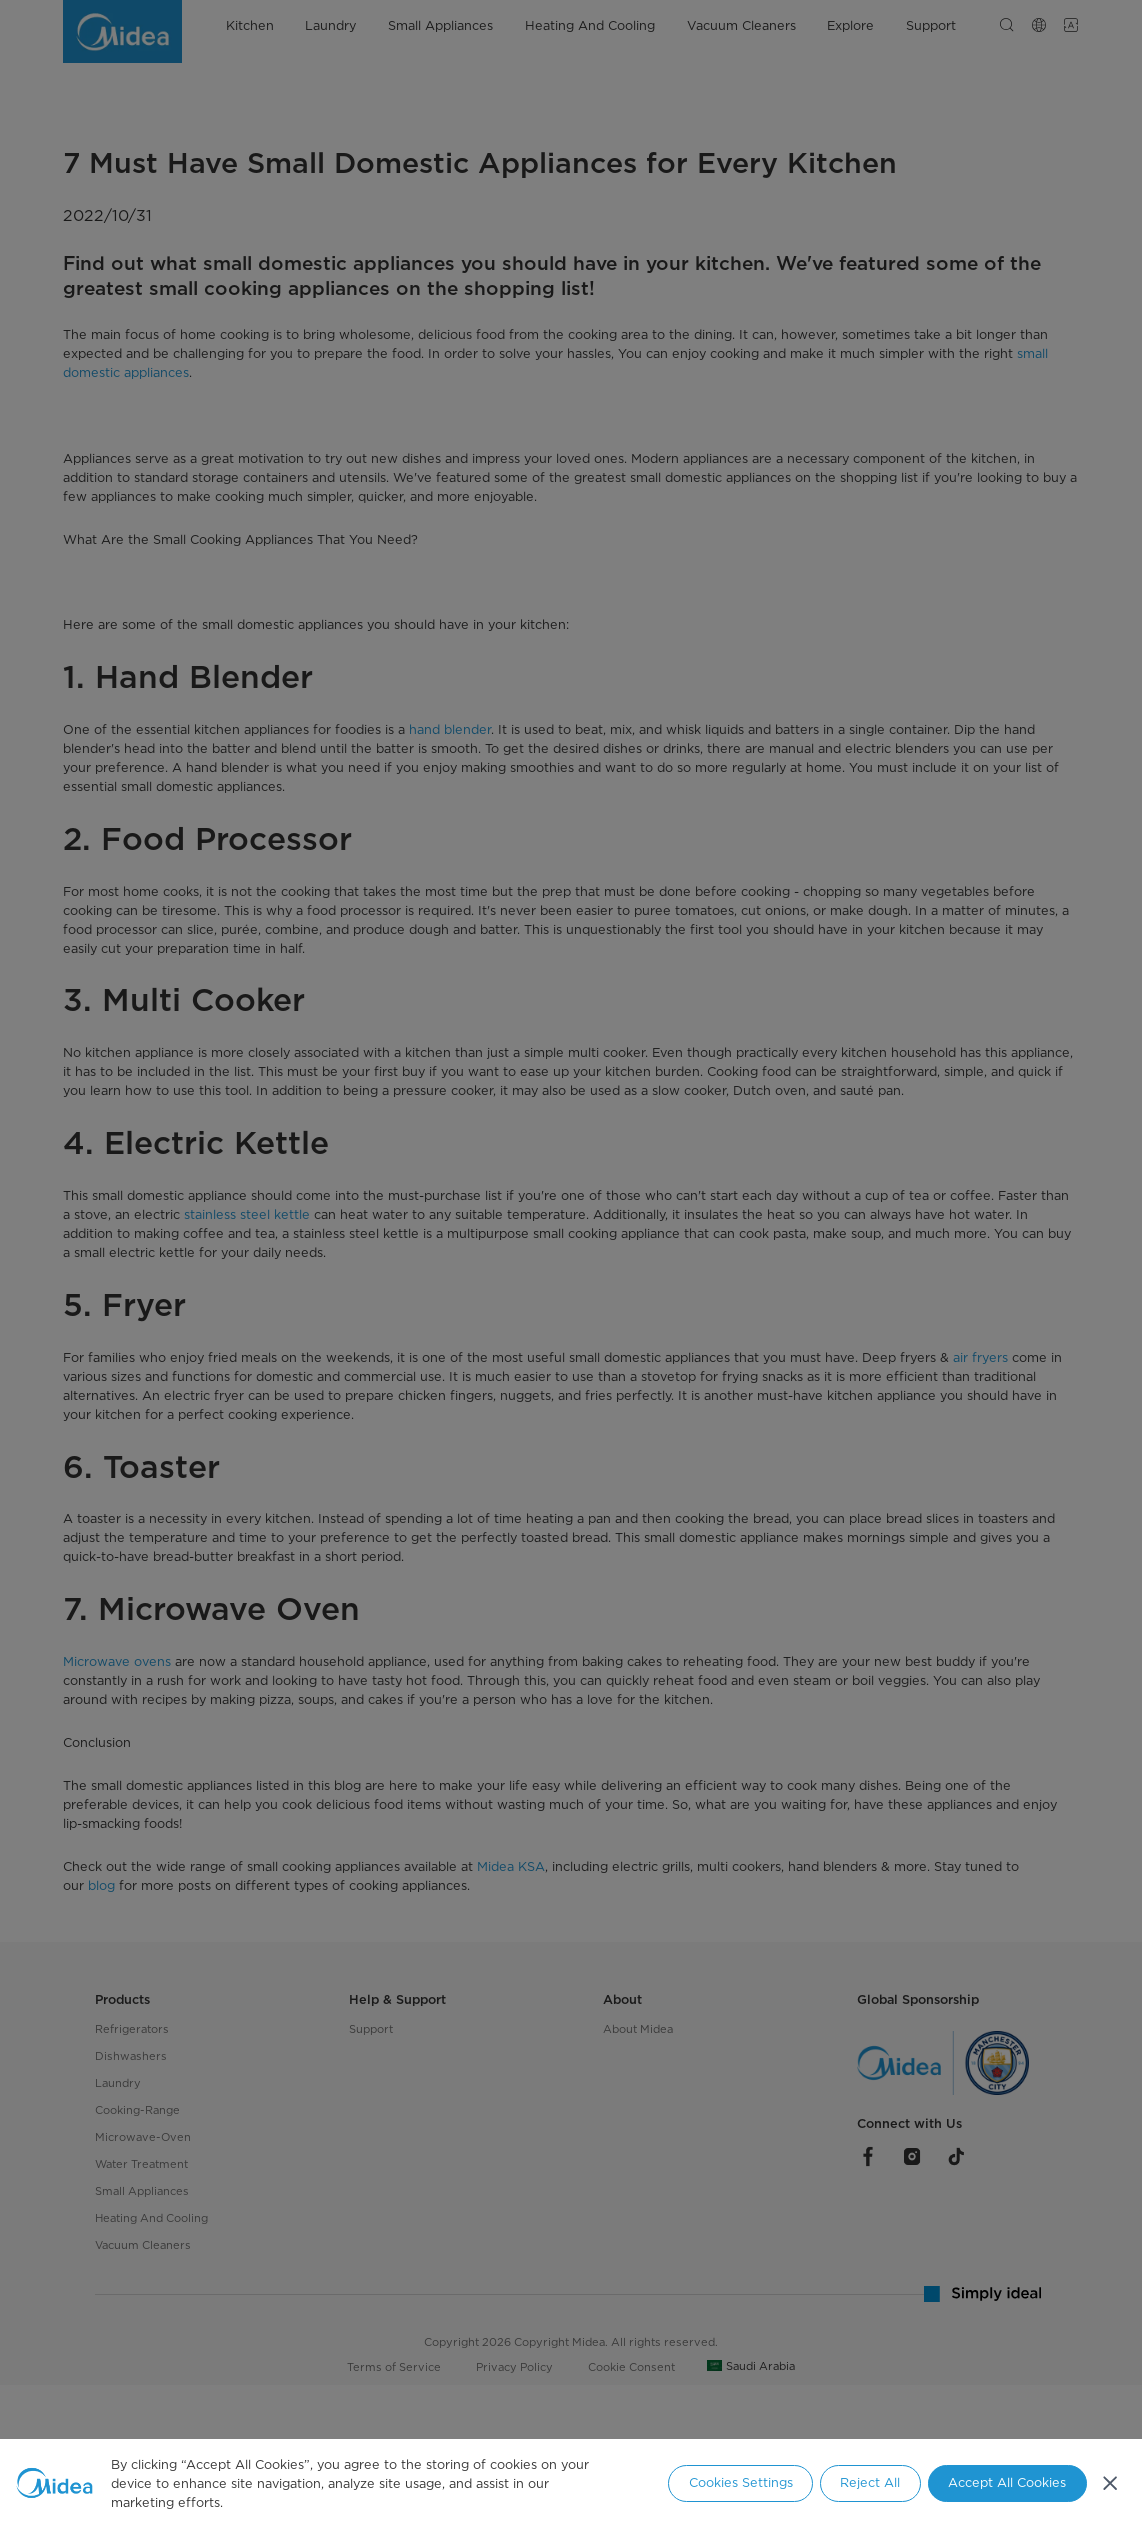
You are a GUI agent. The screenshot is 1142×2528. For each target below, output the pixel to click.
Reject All (870, 2482)
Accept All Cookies (1007, 2482)
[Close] (1110, 2484)
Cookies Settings (741, 2482)
